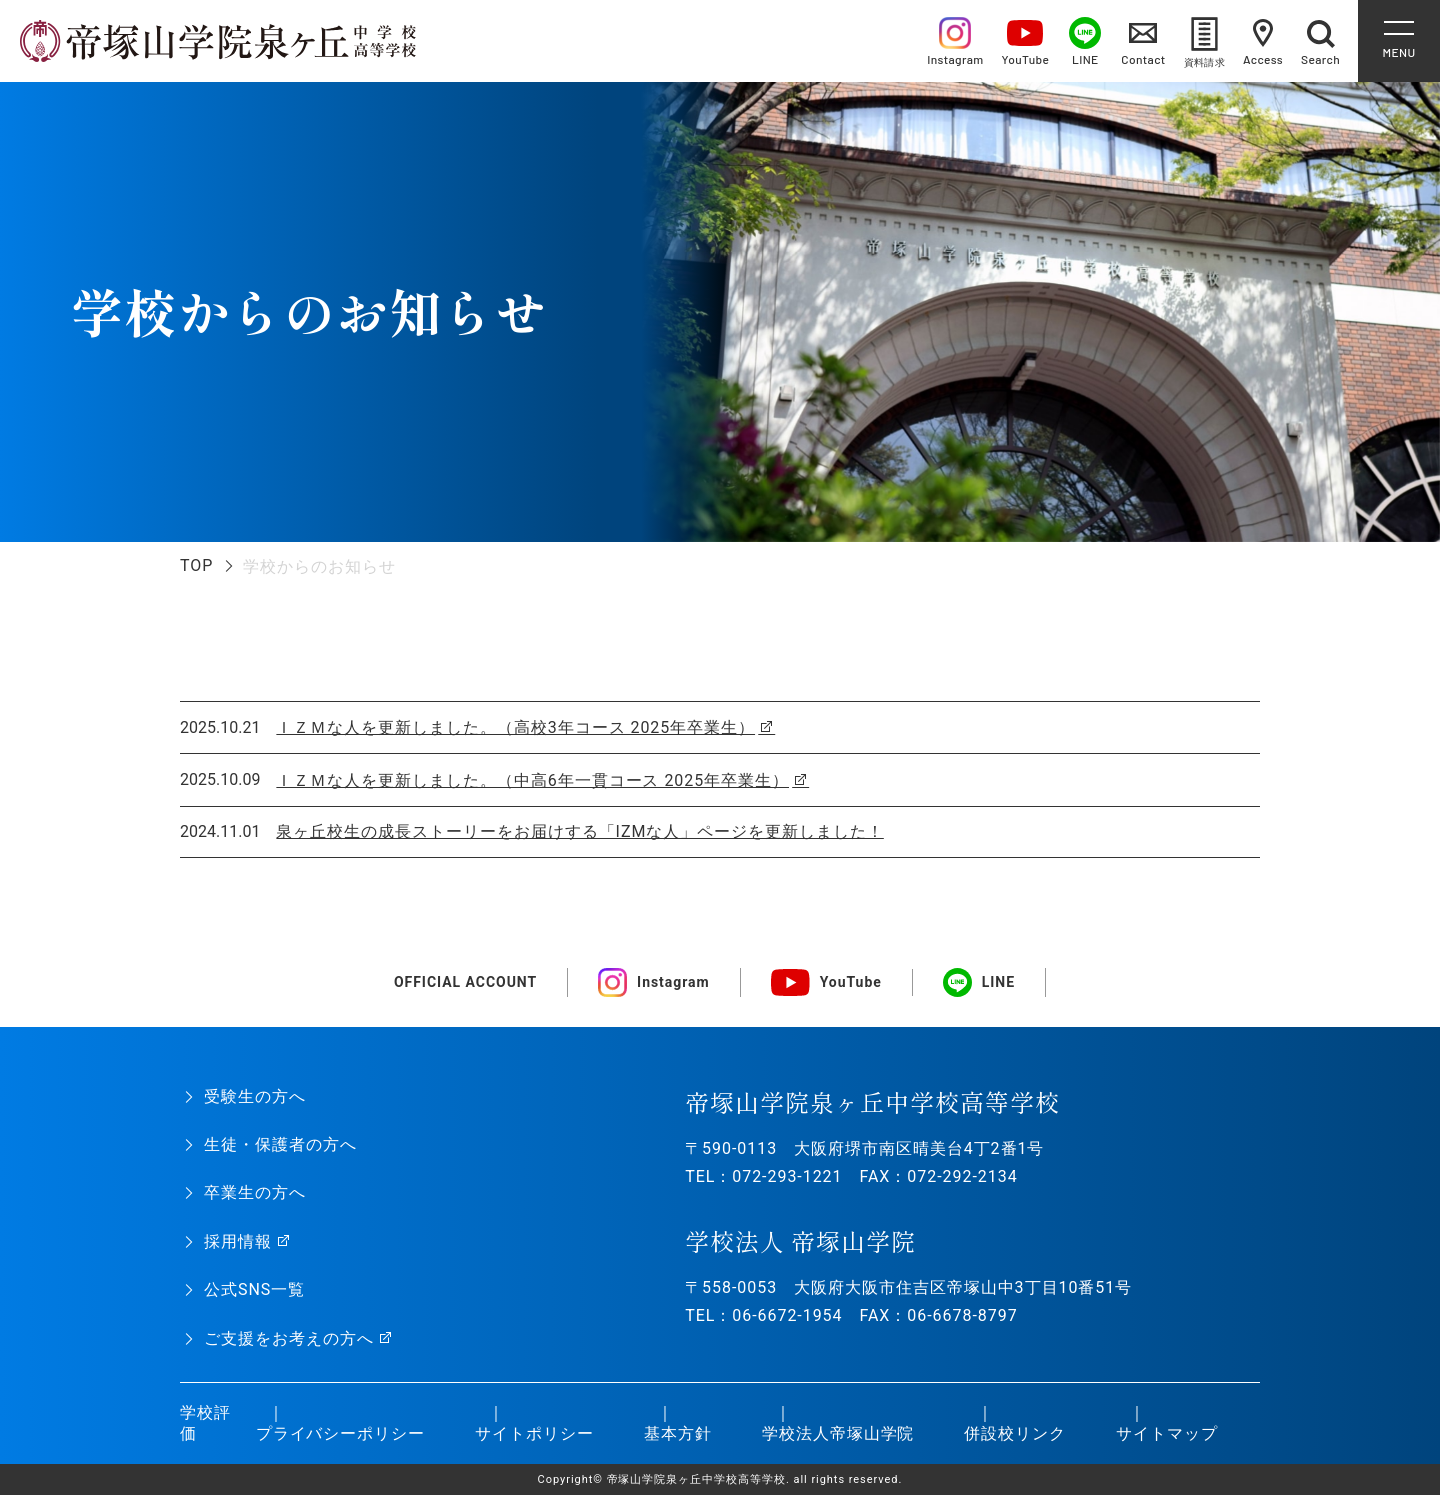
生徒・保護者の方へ (280, 1144)
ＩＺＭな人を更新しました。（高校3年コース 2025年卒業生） (515, 727)
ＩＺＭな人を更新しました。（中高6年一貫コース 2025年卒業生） (532, 780)
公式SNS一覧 (254, 1289)
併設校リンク (1015, 1433)
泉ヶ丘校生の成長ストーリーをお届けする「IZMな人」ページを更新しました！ (579, 831)
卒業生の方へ (255, 1192)
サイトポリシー (534, 1433)
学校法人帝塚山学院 (838, 1433)
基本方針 (678, 1433)
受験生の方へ (255, 1096)
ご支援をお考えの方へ (289, 1338)
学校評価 (205, 1423)
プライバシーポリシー (341, 1433)
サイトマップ (1167, 1433)
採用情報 (238, 1241)
